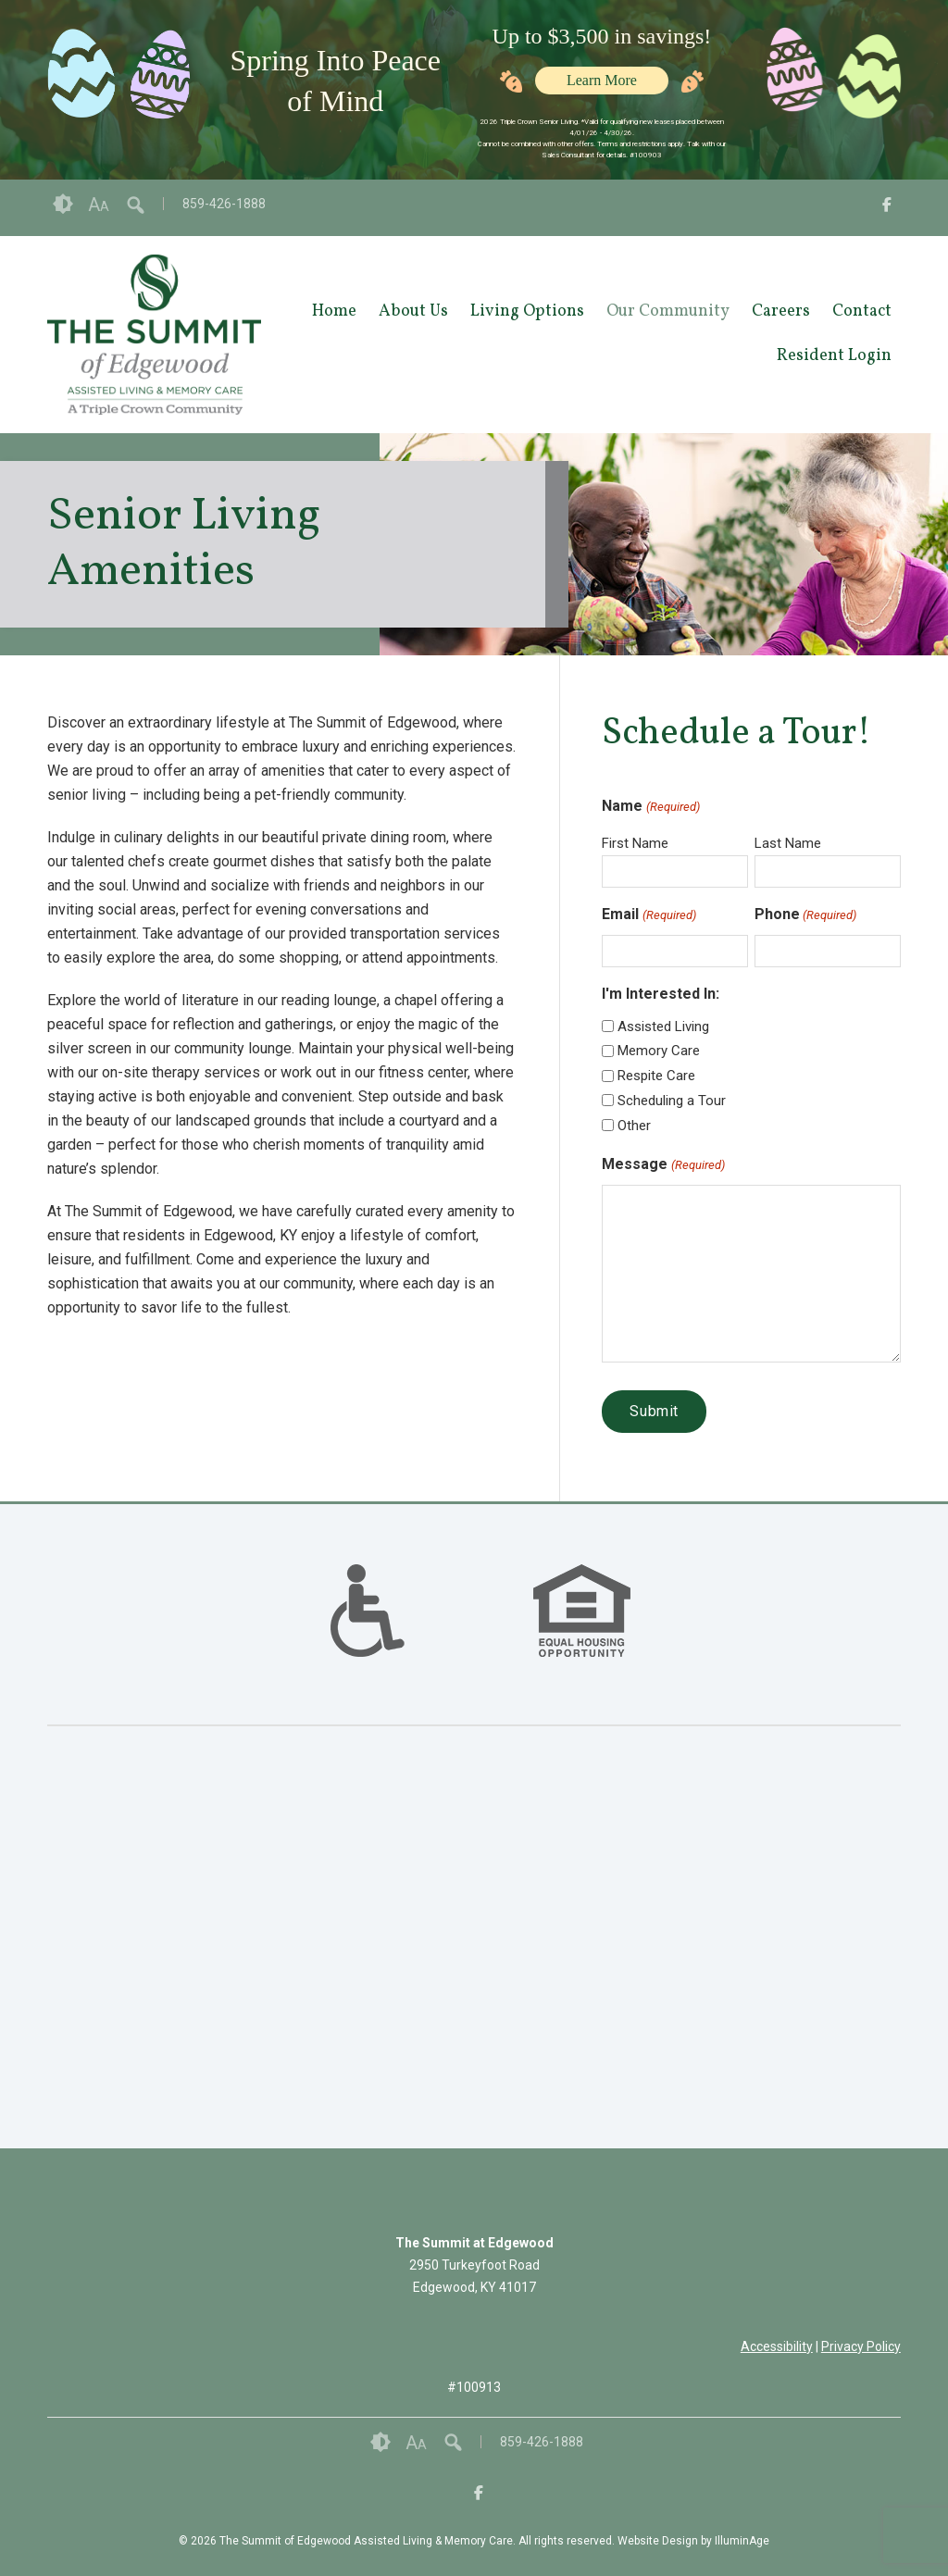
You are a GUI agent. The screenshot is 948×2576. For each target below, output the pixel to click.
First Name (635, 843)
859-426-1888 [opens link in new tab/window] (224, 203)
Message (663, 1165)
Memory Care (658, 1050)
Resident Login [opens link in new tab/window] (834, 355)
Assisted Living (663, 1026)
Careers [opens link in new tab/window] (781, 311)
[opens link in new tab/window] (887, 208)
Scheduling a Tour (671, 1100)
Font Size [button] (98, 204)
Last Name (788, 843)
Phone (805, 915)
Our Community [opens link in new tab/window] (668, 311)
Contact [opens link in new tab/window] (862, 311)
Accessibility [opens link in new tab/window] (777, 2346)
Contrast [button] (63, 204)
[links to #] (368, 1633)
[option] (367, 1610)
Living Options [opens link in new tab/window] (527, 311)
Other (634, 1125)
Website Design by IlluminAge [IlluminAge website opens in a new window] (693, 2540)
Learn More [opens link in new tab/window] (602, 80)
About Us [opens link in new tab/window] (413, 311)
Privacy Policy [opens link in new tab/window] (861, 2346)
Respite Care (656, 1075)
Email (648, 915)
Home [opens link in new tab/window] (334, 311)
